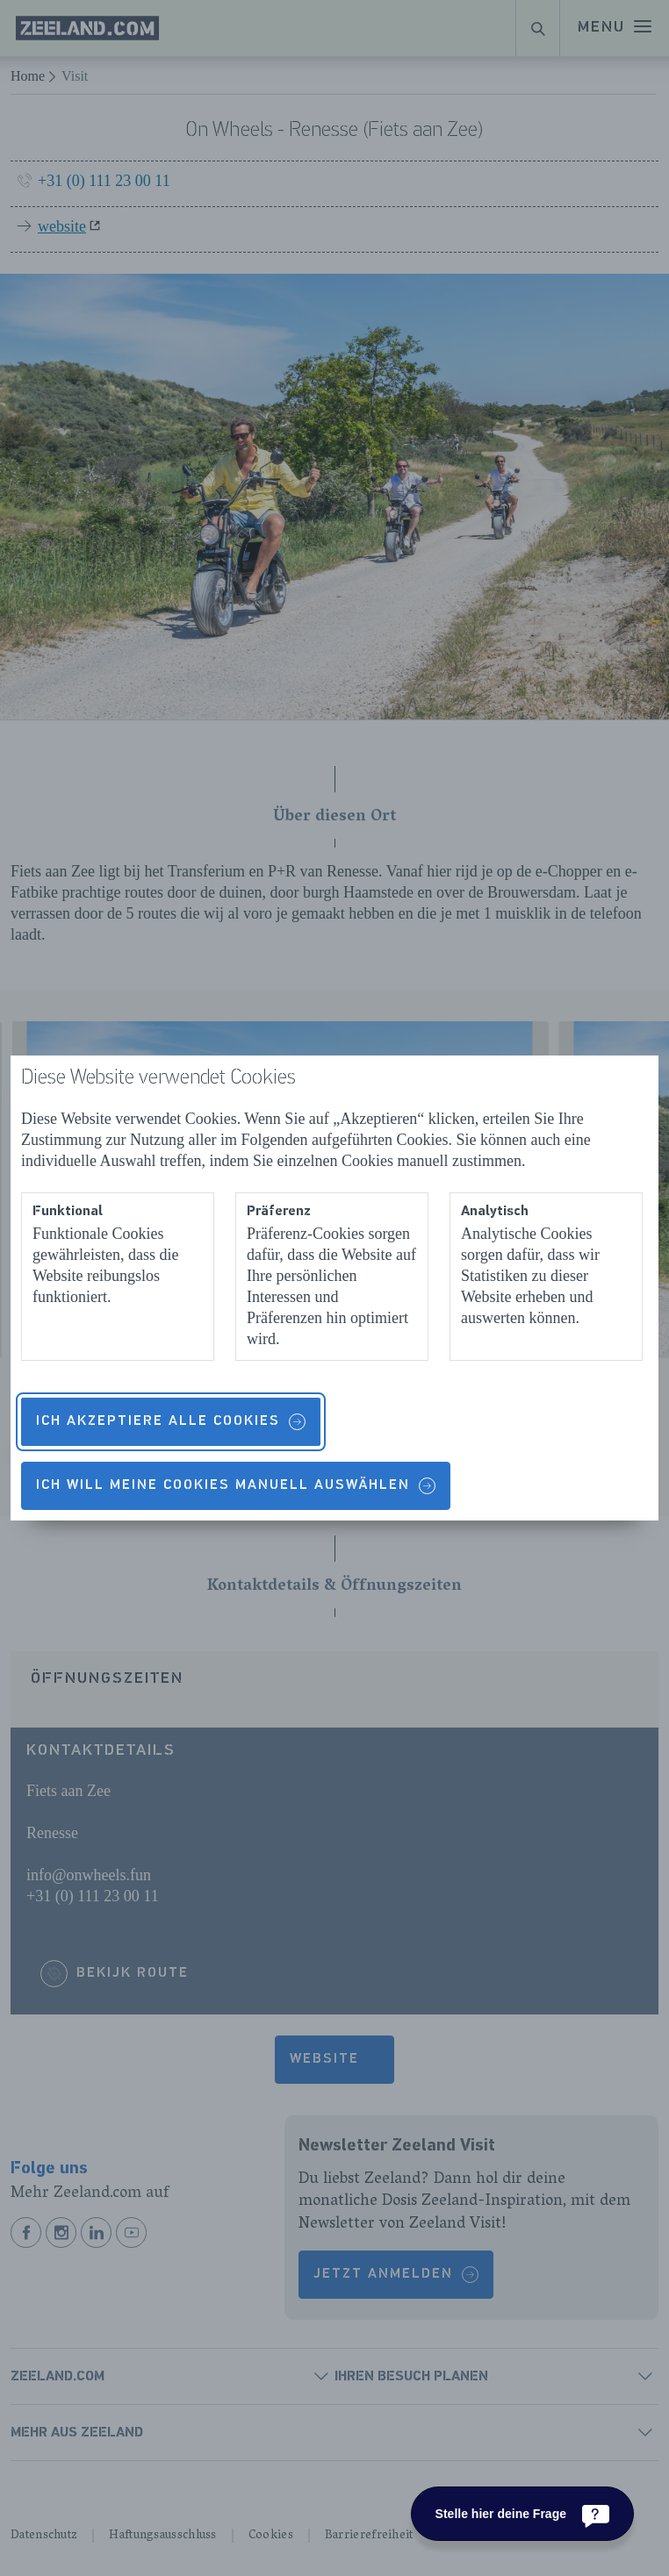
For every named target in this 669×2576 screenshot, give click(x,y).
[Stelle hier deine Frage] (522, 2514)
